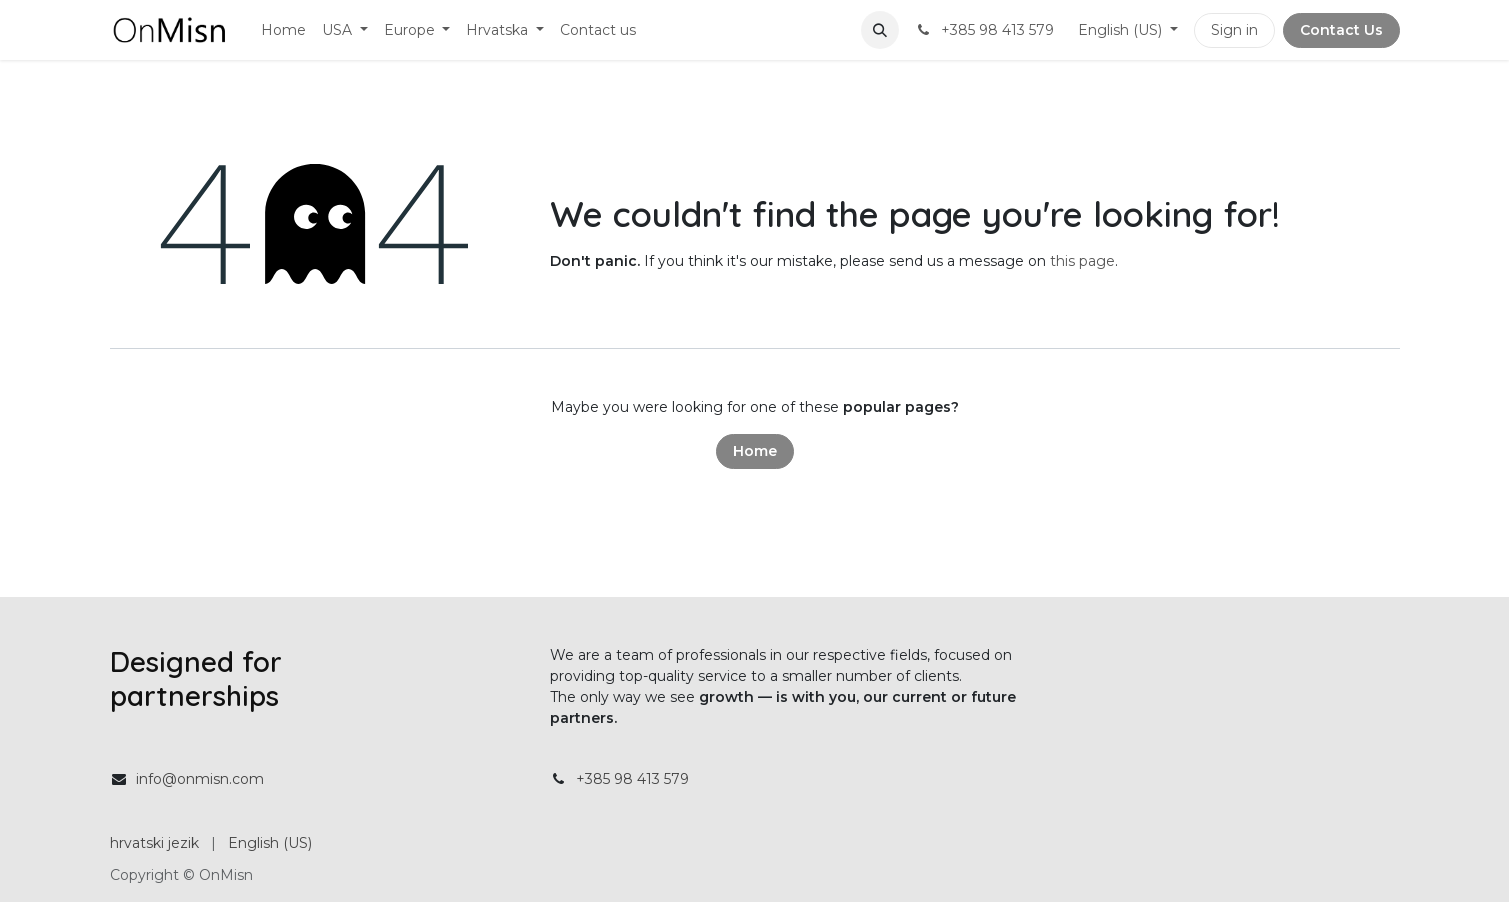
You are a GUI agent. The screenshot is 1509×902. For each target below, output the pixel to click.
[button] (880, 30)
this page (1082, 261)
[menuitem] (283, 30)
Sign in (1234, 30)
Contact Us (1341, 30)
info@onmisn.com (200, 779)
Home (755, 451)
